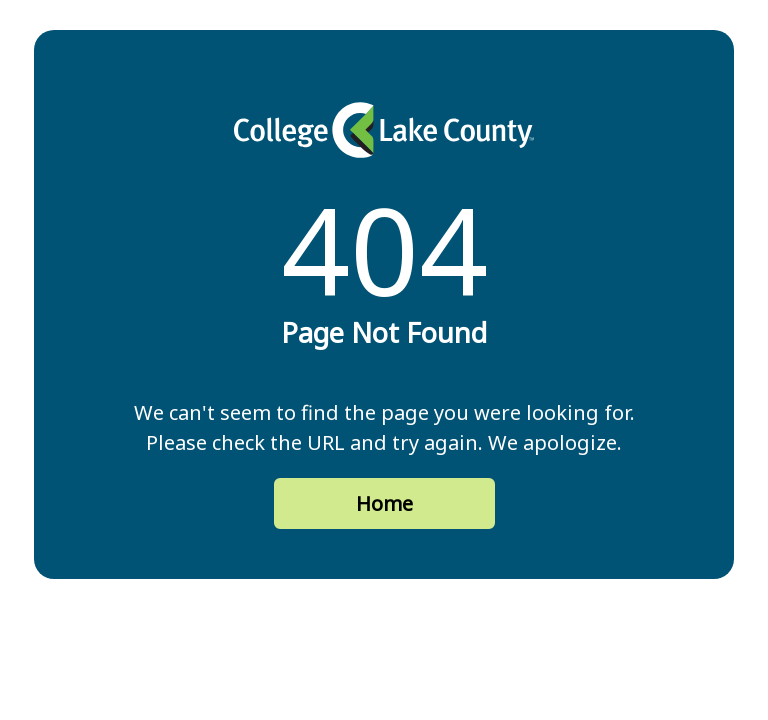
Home (384, 503)
